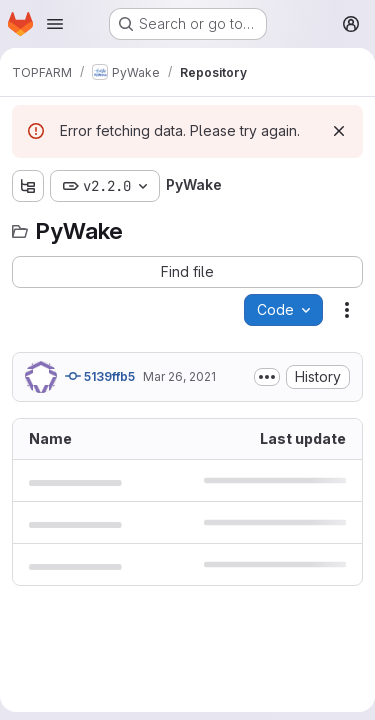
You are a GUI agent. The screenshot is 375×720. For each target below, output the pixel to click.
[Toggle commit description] (267, 377)
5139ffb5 (100, 376)
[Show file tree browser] (28, 186)
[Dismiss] (339, 131)
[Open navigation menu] (55, 24)
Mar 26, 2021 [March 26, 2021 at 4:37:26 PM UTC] (179, 376)
